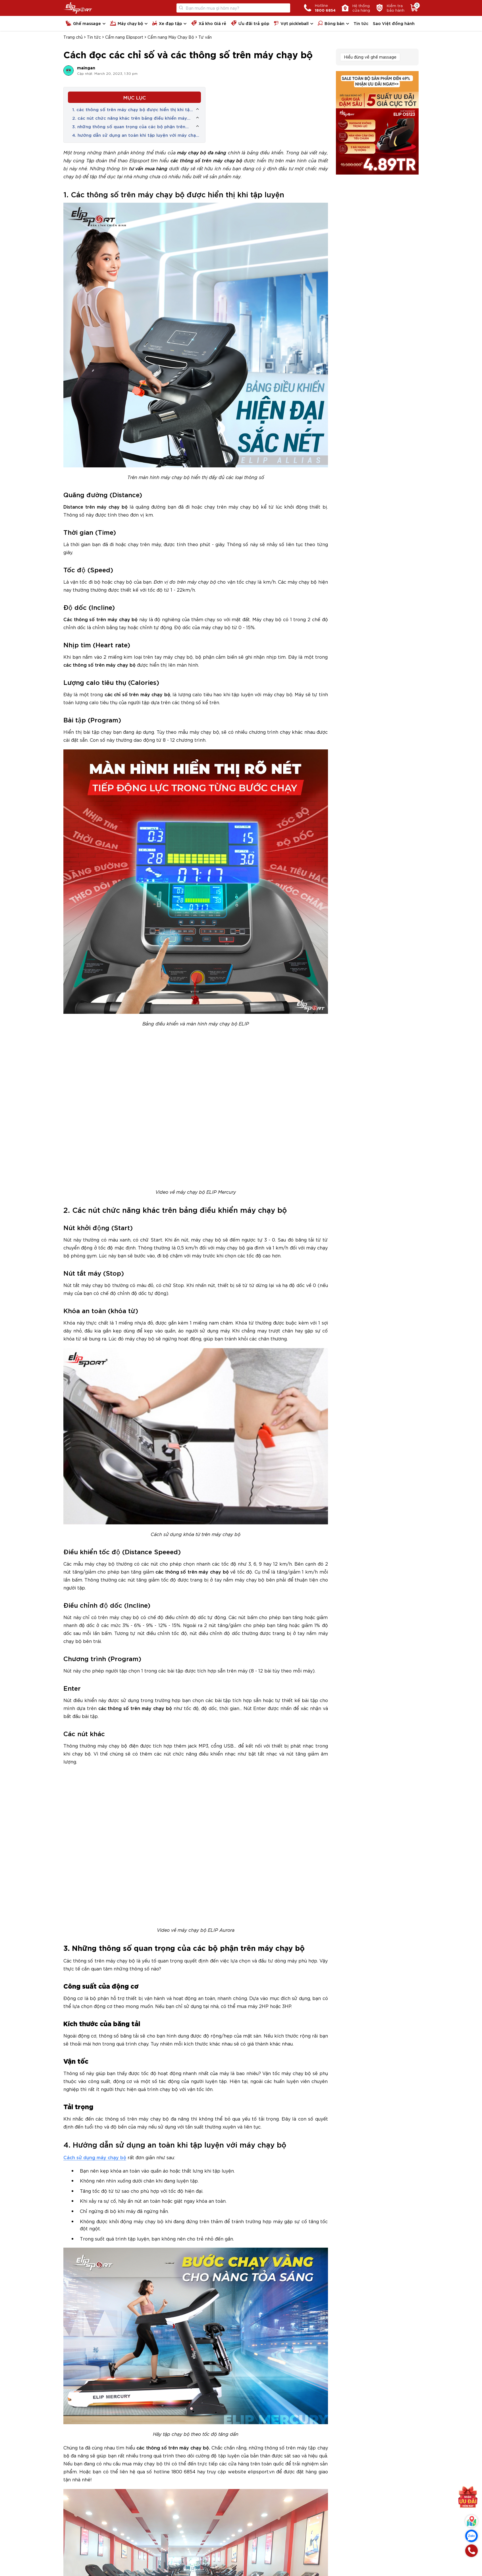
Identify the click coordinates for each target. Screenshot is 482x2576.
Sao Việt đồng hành (394, 23)
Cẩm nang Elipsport (124, 37)
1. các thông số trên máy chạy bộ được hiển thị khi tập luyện (132, 109)
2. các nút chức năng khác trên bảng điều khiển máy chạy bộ (129, 118)
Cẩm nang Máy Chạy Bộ (170, 37)
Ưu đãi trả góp (250, 23)
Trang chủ (73, 37)
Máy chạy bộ (126, 23)
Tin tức (361, 23)
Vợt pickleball (291, 23)
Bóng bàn (331, 23)
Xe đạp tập (167, 23)
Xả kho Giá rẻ (208, 23)
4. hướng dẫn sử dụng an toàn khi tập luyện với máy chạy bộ (135, 135)
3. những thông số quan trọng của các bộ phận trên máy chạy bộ (128, 126)
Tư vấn (205, 37)
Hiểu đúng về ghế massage (370, 56)
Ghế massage (83, 23)
